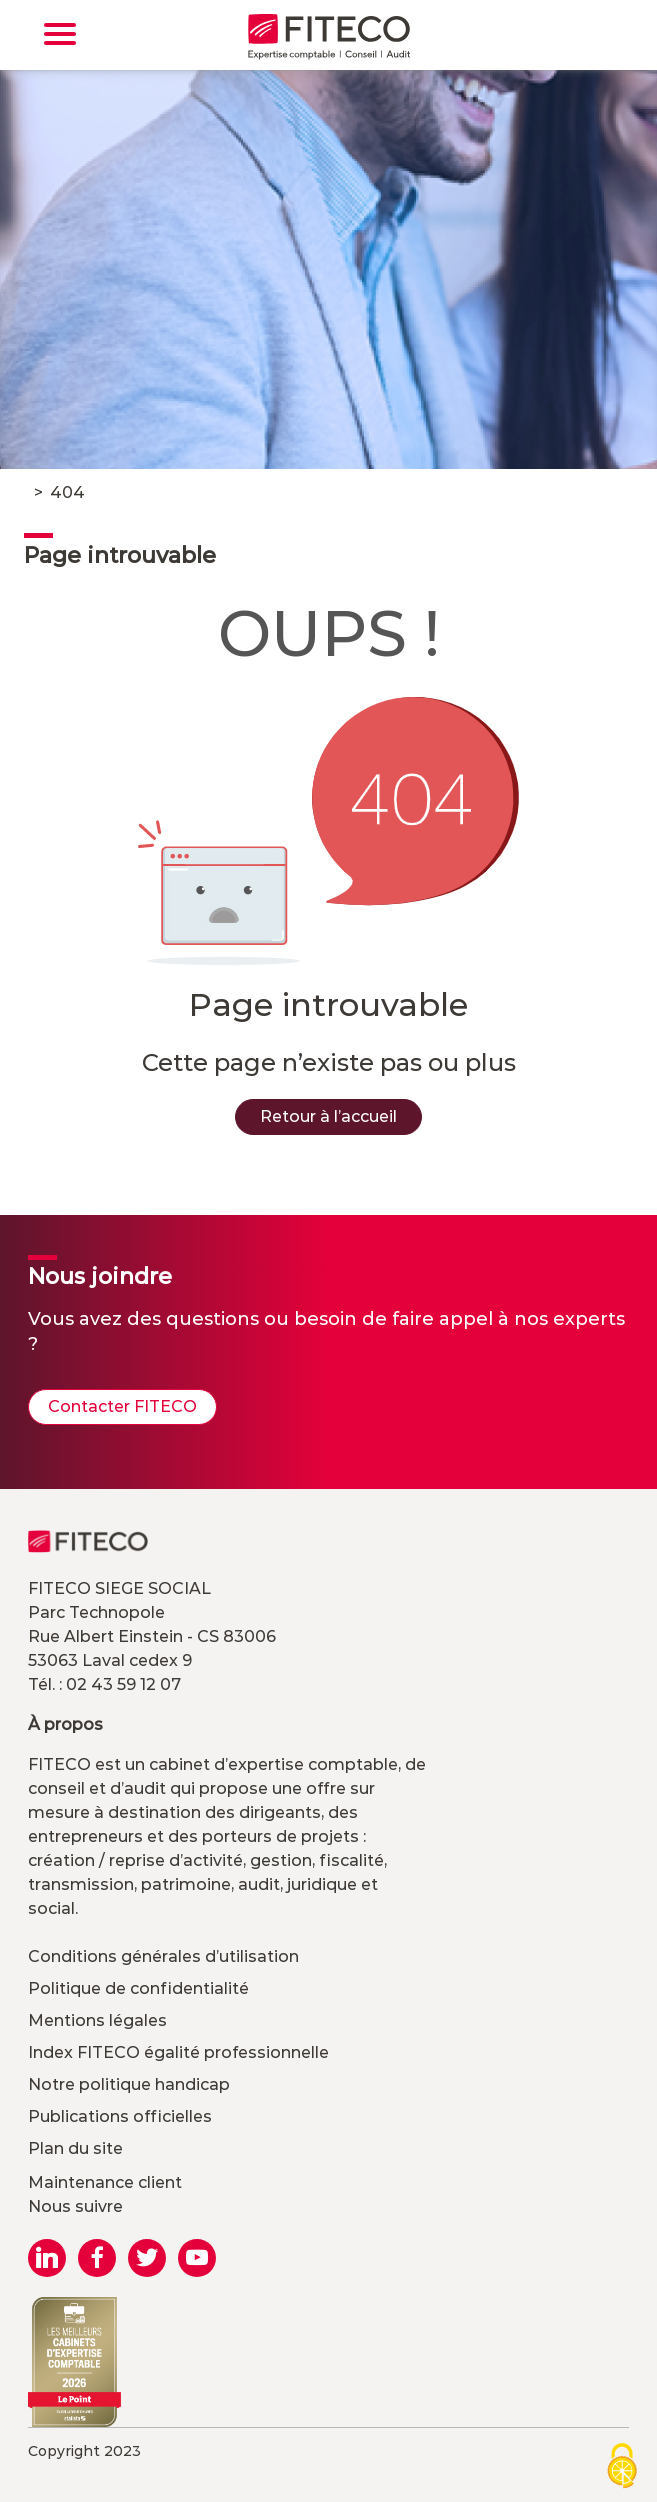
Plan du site (75, 2148)
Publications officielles (120, 2116)
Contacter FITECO (122, 1406)
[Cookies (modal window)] (622, 2467)
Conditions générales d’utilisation (163, 1956)
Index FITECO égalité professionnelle (178, 2052)
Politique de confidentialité (138, 1988)
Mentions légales (97, 2020)
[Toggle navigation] (60, 34)
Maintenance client (105, 2182)
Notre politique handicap (129, 2084)
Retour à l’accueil (328, 1116)
